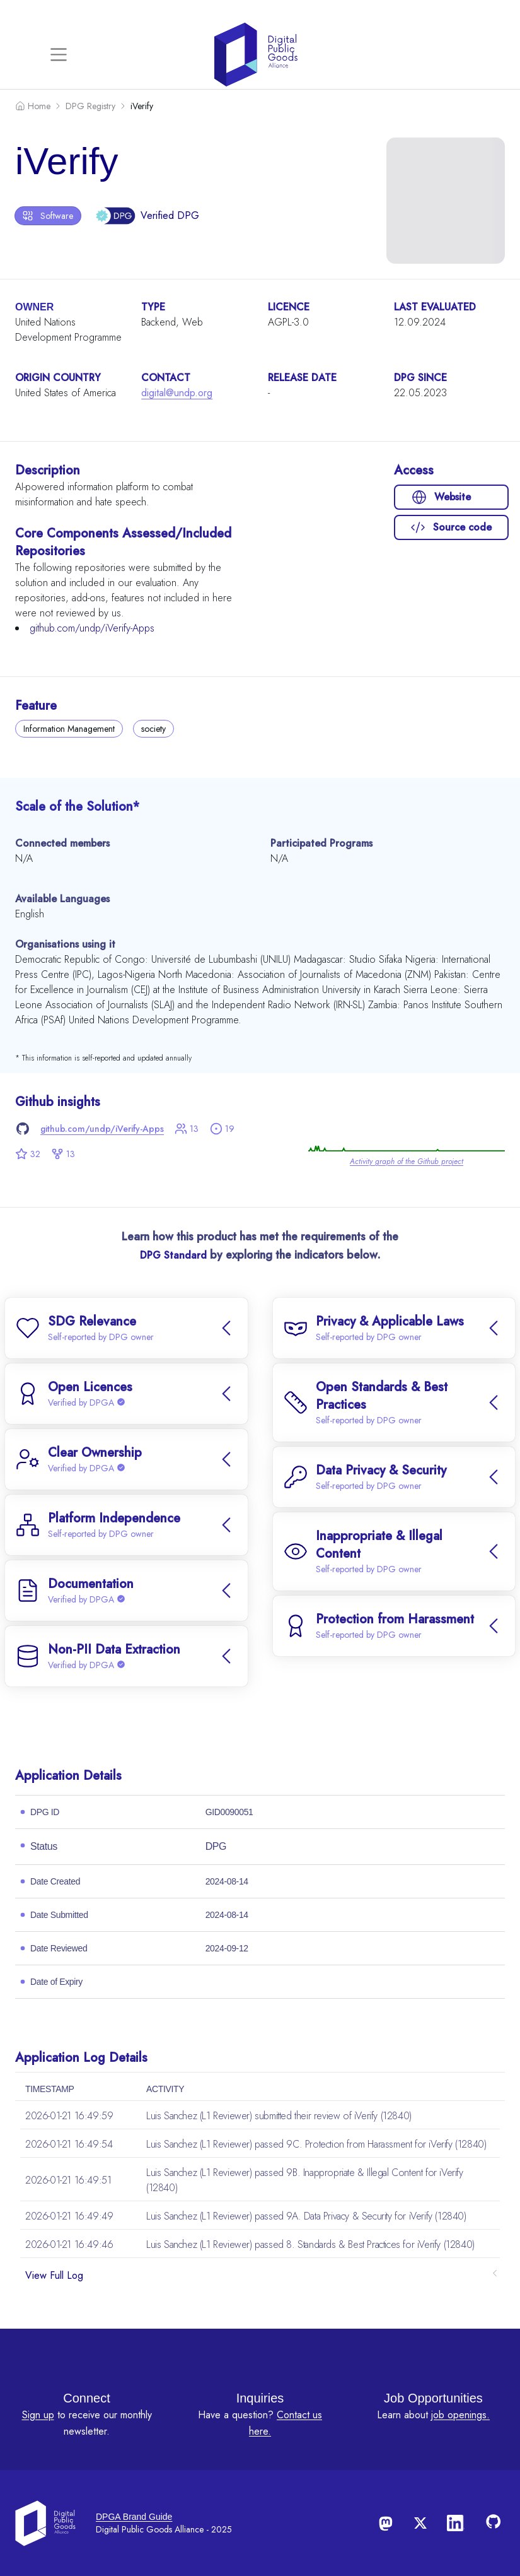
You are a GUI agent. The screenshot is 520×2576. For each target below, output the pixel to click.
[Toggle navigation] (58, 54)
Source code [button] (451, 527)
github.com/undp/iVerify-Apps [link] (102, 1128)
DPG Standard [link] (173, 1255)
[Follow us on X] (420, 2523)
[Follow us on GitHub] (495, 2523)
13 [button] (187, 1128)
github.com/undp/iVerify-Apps (92, 628)
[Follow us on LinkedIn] (456, 2523)
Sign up (38, 2415)
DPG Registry (90, 106)
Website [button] (441, 497)
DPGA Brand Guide (134, 2517)
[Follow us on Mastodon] (385, 2523)
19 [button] (222, 1128)
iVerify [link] (141, 106)
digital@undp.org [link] (176, 392)
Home (32, 106)
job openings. (460, 2415)
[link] (406, 1130)
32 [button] (27, 1154)
